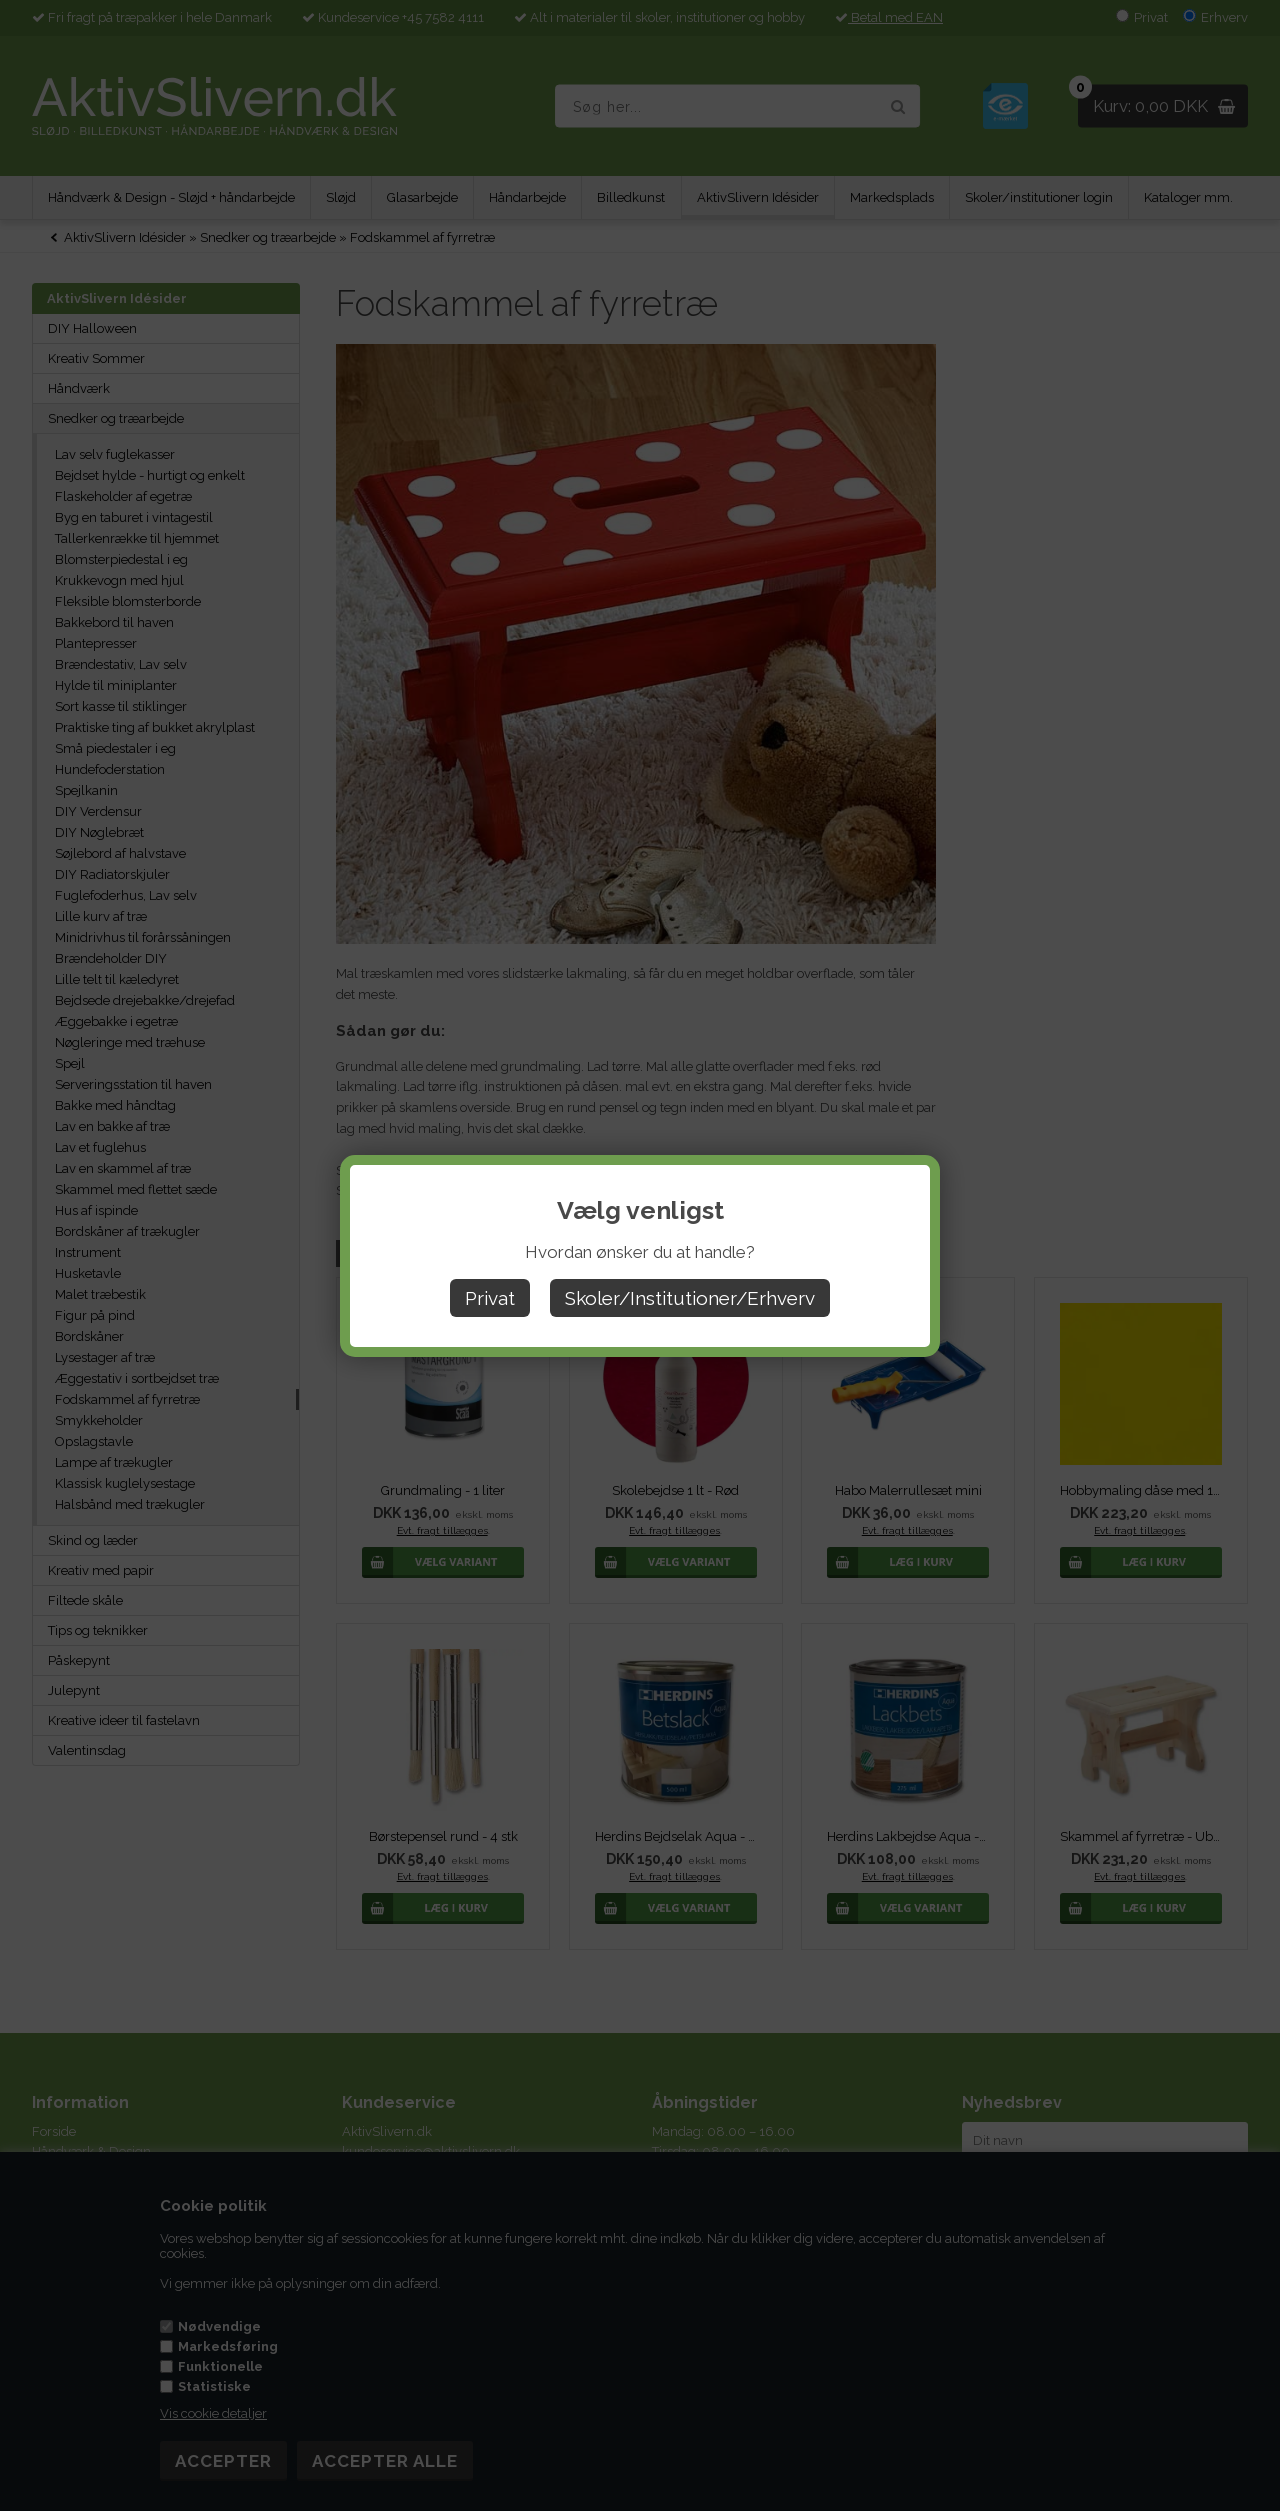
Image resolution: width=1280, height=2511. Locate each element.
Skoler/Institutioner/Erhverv (690, 1298)
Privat (490, 1298)
